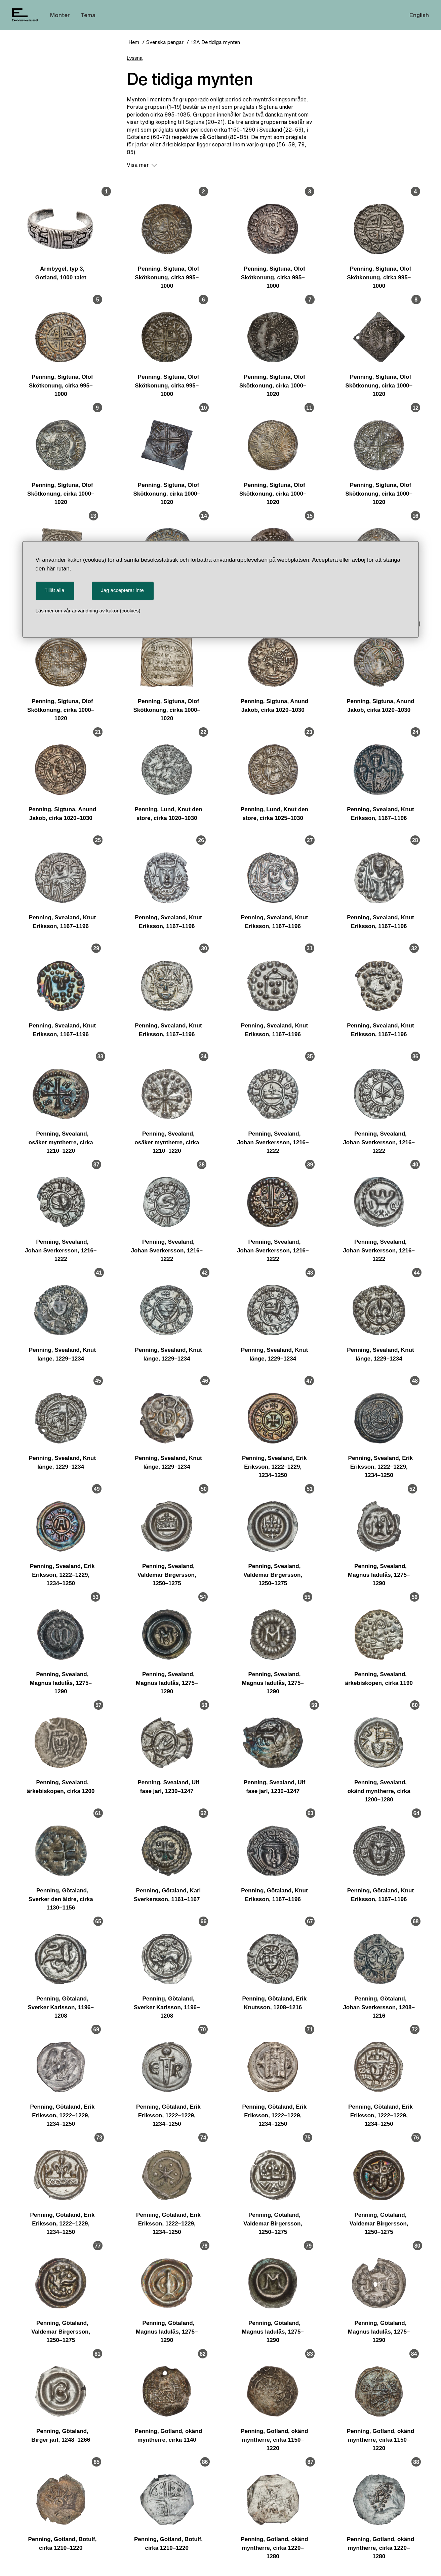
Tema (88, 15)
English (419, 15)
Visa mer (142, 165)
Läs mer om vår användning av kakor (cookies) (88, 610)
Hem (133, 42)
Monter (60, 15)
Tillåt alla (55, 590)
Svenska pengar (165, 42)
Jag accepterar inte (122, 590)
